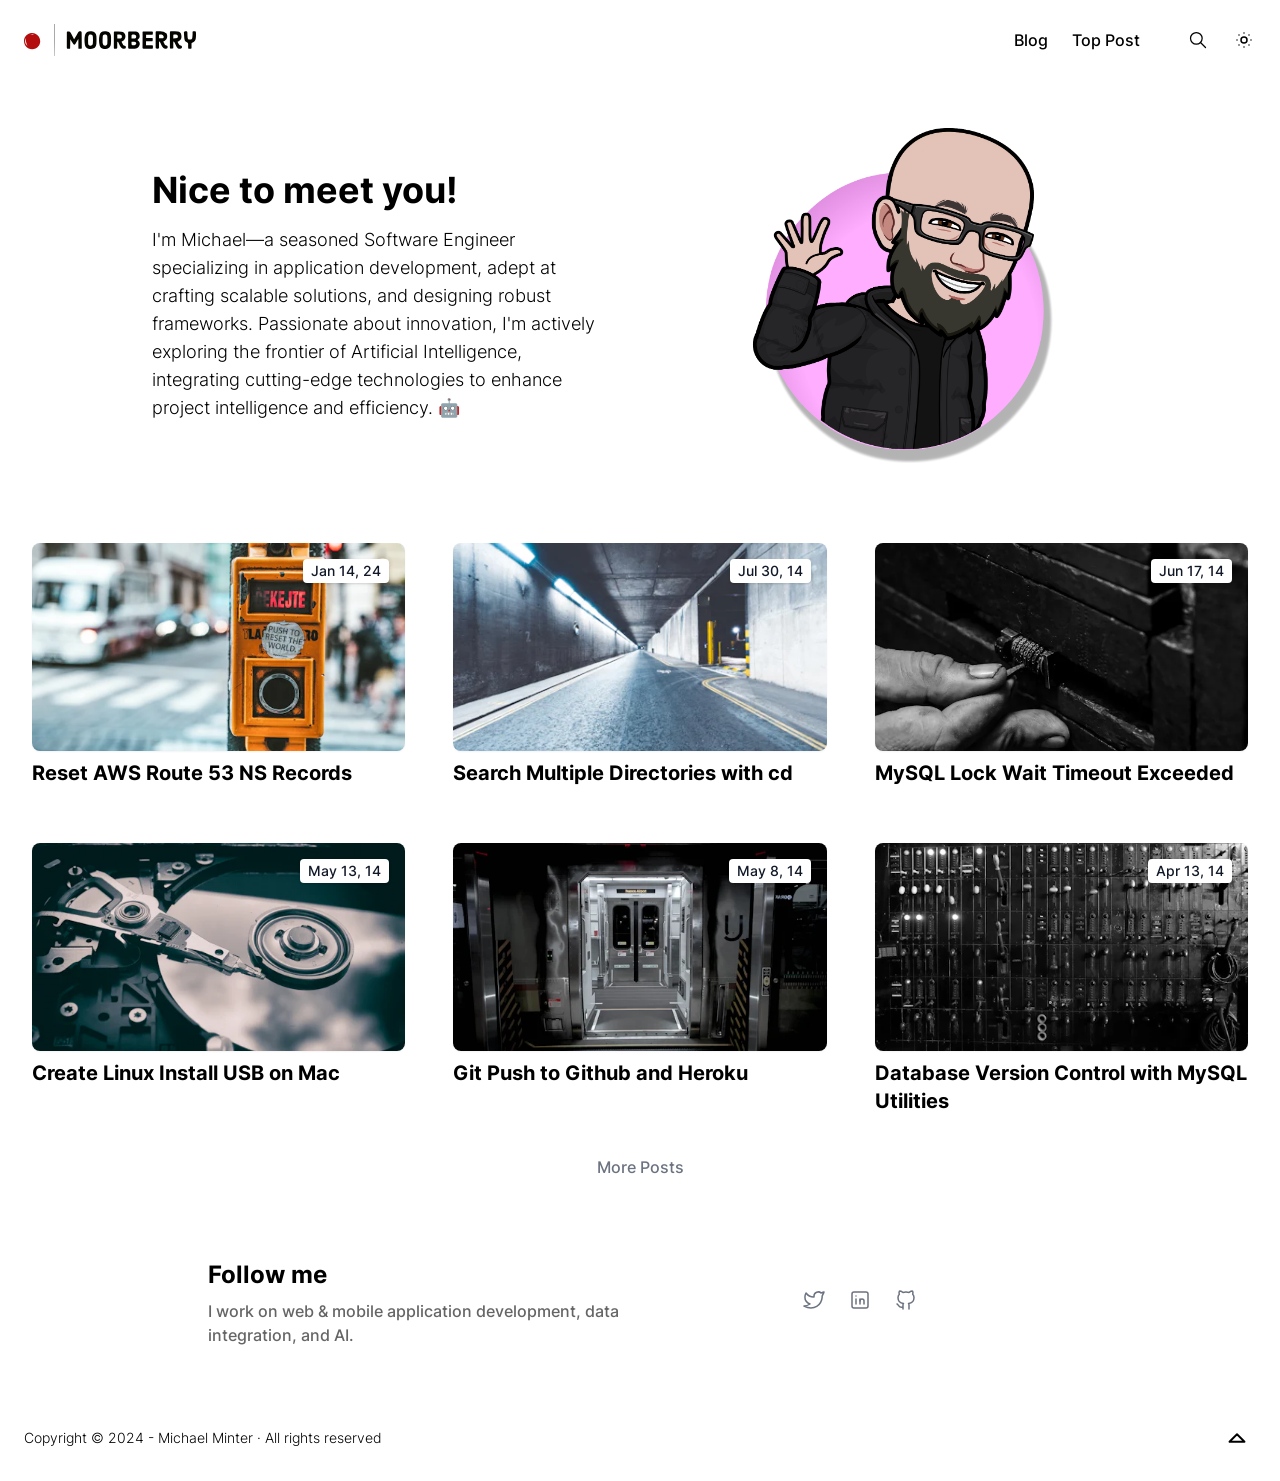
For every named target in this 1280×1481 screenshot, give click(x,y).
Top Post (1106, 40)
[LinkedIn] (860, 1300)
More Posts (640, 1167)
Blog (1031, 40)
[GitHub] (906, 1300)
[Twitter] (814, 1300)
